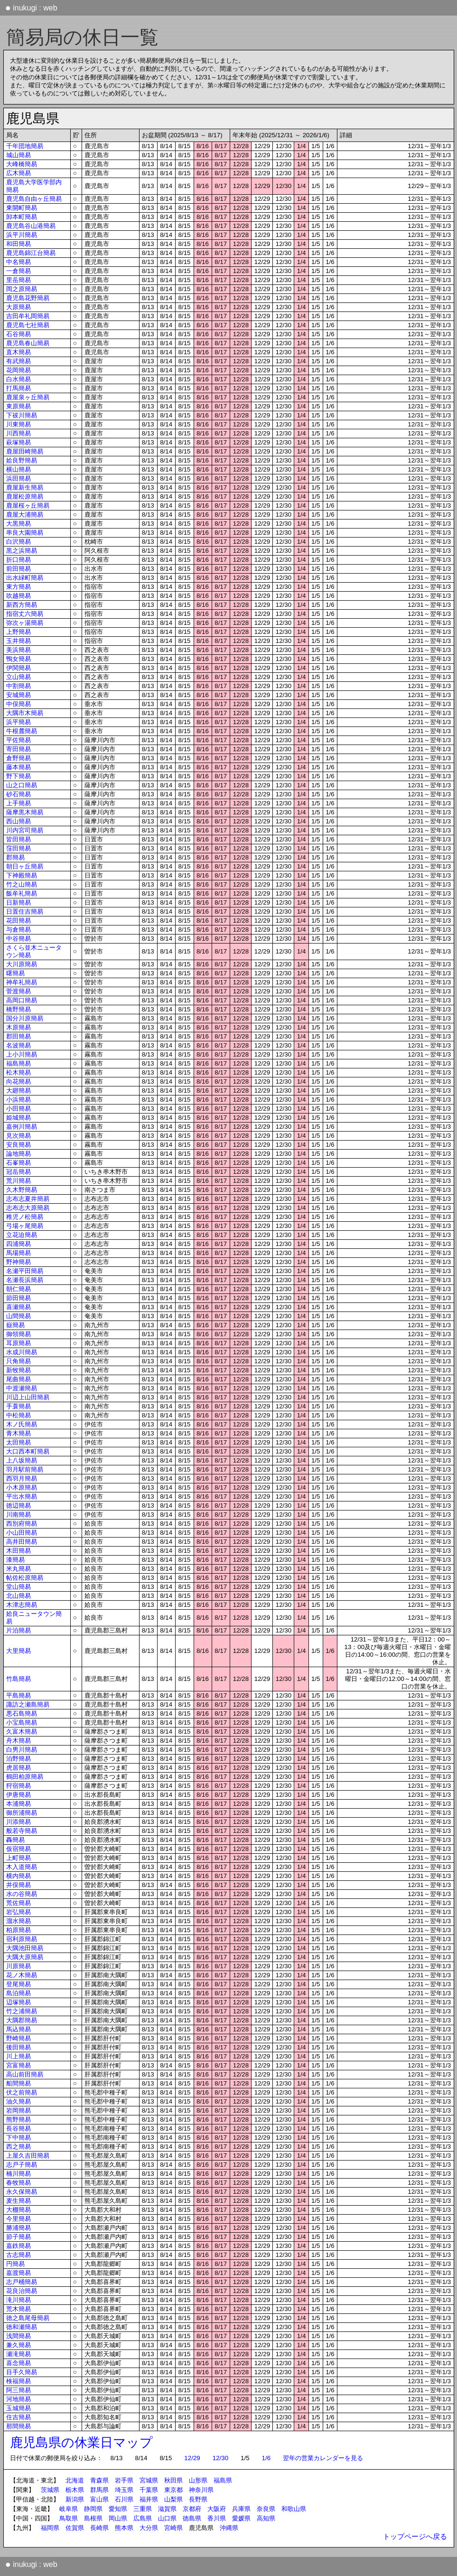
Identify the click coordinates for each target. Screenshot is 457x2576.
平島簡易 (18, 1695)
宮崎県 (173, 2527)
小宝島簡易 (21, 1722)
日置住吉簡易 (24, 911)
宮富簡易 (18, 2065)
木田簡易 (18, 1550)
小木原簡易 (21, 1487)
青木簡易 (18, 1433)
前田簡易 (18, 568)
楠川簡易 (18, 2173)
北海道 (74, 2480)
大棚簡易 (18, 2209)
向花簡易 (18, 1081)
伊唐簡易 (18, 1794)
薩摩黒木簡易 (24, 812)
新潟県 (74, 2499)
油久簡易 (18, 2101)
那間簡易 (18, 2426)
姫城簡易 (18, 1117)
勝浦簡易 (18, 2227)
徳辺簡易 (18, 1505)
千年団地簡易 (24, 146)
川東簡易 (18, 424)
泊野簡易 (18, 1758)
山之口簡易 (21, 785)
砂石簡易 (18, 794)
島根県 (93, 2518)
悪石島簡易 (21, 1713)
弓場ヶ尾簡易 (24, 1225)
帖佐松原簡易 (24, 1577)
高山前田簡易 (24, 2074)
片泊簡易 (18, 1630)
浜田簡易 (18, 478)
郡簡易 (15, 857)
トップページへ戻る (415, 2536)
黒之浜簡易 (21, 550)
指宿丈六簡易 (24, 613)
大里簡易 (18, 1650)
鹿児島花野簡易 (27, 298)
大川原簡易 (21, 964)
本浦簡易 (18, 1803)
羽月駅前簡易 (24, 1469)
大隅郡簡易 (21, 2020)
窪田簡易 (18, 848)
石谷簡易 (18, 334)
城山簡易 (18, 155)
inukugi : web (31, 7)
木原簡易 (18, 1027)
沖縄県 (229, 2527)
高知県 (266, 2518)
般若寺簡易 (21, 1830)
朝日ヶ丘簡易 (24, 866)
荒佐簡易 (18, 1902)
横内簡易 (18, 1875)
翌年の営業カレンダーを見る (323, 2458)
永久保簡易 (21, 2191)
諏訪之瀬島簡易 (27, 1704)
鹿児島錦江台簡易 (31, 252)
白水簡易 (18, 379)
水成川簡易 (21, 1352)
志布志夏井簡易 (27, 1198)
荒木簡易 (18, 2308)
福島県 (223, 2480)
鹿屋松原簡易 (24, 496)
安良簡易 (18, 1144)
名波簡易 (18, 1045)
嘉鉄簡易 (18, 2245)
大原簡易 (18, 307)
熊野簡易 (18, 2119)
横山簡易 (18, 469)
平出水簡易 (21, 1496)
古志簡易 (18, 2254)
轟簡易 (15, 1839)
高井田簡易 (21, 1541)
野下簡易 (18, 776)
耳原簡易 (18, 1343)
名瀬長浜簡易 (24, 1279)
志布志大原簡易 (27, 1207)
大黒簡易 (18, 523)
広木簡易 (18, 173)
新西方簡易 (21, 604)
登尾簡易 (18, 1984)
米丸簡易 (18, 1568)
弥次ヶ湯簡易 (24, 622)
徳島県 (192, 2518)
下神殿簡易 (21, 875)
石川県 (124, 2499)
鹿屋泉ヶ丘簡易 (27, 397)
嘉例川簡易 (21, 1126)
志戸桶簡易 (21, 2281)
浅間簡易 (18, 2336)
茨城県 (50, 2489)
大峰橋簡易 (21, 164)
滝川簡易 (18, 2299)
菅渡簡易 (18, 991)
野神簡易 (18, 1261)
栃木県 (74, 2489)
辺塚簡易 (18, 2002)
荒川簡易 (18, 1180)
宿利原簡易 (21, 1939)
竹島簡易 (18, 1678)
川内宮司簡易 (24, 830)
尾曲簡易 (18, 1379)
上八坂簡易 (21, 1460)
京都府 (192, 2508)
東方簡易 (18, 586)
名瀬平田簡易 (24, 1270)
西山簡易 (18, 821)
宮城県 (149, 2480)
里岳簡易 (18, 279)
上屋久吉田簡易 (27, 2155)
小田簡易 (18, 1108)
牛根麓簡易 (21, 731)
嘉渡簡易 (18, 2272)
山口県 (167, 2518)
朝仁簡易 (18, 1289)
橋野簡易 (18, 1009)
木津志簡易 (21, 1604)
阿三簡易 (18, 2390)
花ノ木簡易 (21, 1975)
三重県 (142, 2508)
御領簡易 (18, 1334)
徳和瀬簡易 (21, 2327)
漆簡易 (15, 1559)
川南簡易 (18, 1514)
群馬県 (99, 2489)
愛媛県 (241, 2518)
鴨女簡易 (18, 658)
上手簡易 (18, 803)
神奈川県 (201, 2489)
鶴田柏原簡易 (24, 1776)
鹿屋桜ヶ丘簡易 (27, 505)
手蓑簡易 (18, 1406)
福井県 (149, 2499)
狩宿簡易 (18, 1785)
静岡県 (93, 2508)
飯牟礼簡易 (21, 893)
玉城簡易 (18, 2408)
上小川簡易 (21, 1054)
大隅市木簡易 (24, 713)
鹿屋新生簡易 (24, 487)
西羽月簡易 (21, 1478)
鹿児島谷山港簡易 (31, 225)
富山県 (99, 2499)
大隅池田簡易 (24, 1948)
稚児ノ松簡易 (24, 1216)
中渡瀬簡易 (21, 1388)
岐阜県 (68, 2508)
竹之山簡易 (21, 884)
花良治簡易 (21, 2290)
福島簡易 (18, 1063)
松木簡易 (18, 1072)
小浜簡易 (18, 1099)
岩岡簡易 (18, 2110)
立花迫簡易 (21, 1234)
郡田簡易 (18, 1036)
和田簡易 (18, 243)
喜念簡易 (18, 2363)
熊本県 (124, 2527)
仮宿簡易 (18, 1848)
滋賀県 (167, 2508)
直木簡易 (18, 352)
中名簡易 (18, 261)
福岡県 (50, 2527)
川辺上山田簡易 (27, 1397)
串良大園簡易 (24, 532)
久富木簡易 (21, 1731)
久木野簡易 (21, 1189)
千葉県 (149, 2489)
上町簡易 (18, 1857)
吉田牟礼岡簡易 (27, 316)
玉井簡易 (18, 640)
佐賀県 (74, 2527)
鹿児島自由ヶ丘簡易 (34, 198)
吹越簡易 (18, 595)
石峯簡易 (18, 1162)
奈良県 (266, 2508)
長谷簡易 (18, 2128)
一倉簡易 (18, 270)
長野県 (198, 2499)
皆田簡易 (18, 839)
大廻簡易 (18, 1090)
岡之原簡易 (21, 289)
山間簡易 (18, 1316)
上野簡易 (18, 631)
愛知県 (118, 2508)
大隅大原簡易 (24, 1957)
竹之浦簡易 (21, 2011)
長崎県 (99, 2527)
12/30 (220, 2458)
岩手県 (124, 2480)
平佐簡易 (18, 740)
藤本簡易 (18, 767)
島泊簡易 (18, 1993)
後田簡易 (18, 2047)
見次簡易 (18, 1135)
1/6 (266, 2458)
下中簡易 (18, 2137)
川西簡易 (18, 433)
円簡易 (15, 2263)
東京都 (173, 2489)
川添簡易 (18, 1821)
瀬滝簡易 (18, 2354)
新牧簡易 (18, 1370)
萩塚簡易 (18, 442)
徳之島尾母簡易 (27, 2317)
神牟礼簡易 (21, 982)
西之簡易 (18, 2146)
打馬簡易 (18, 388)
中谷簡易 (18, 938)
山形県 (198, 2480)
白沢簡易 (18, 541)
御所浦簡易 (21, 1812)
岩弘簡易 (18, 1911)
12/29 (192, 2458)
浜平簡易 (18, 722)
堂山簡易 (18, 1586)
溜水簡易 (18, 1921)
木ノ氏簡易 (21, 1424)
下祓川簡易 (21, 415)
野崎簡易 (18, 2038)
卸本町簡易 (21, 216)
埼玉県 (124, 2489)
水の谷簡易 (21, 1893)
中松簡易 (18, 1415)
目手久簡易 (21, 2372)
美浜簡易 (18, 649)
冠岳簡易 (18, 1171)
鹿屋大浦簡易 (24, 514)
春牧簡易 (18, 2182)
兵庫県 (241, 2508)
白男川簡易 (21, 1749)
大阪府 (216, 2508)
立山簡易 (18, 676)
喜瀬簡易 (18, 1307)
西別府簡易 (21, 1523)
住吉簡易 (18, 2417)
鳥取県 (68, 2518)
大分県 (149, 2527)
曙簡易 (15, 973)
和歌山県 (293, 2508)
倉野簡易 (18, 758)
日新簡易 (18, 902)
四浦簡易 (18, 1243)
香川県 (216, 2518)
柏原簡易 (18, 1930)
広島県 (142, 2518)
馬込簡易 (18, 2029)
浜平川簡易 (21, 234)
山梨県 (173, 2499)
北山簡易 (18, 1595)
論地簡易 (18, 1153)
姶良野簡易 (21, 460)
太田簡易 (18, 1442)
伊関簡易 (18, 667)
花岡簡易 (18, 370)
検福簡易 (18, 2381)
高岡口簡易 (21, 1000)
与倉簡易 (18, 929)
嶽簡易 (15, 1325)
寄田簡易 (18, 749)
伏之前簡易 (21, 2092)
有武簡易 (18, 361)
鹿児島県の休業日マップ (81, 2442)
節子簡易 (18, 2236)
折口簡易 (18, 559)
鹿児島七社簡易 (27, 325)
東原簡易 (18, 406)
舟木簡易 (18, 1740)
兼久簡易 (18, 2345)
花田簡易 (18, 920)
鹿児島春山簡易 (27, 343)
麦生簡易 (18, 2200)
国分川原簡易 (24, 1018)
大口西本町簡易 (27, 1451)
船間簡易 (18, 2083)
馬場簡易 (18, 1252)
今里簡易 (18, 2218)
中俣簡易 (18, 704)
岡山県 (118, 2518)
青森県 (99, 2480)
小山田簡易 (21, 1532)
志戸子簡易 (21, 2164)
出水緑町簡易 (24, 577)
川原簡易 (18, 1966)
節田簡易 (18, 1298)
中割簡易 (18, 685)
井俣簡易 (18, 1884)
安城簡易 (18, 694)
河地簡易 (18, 2399)
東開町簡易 (21, 207)
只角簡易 (18, 1361)
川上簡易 (18, 2056)
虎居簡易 (18, 1767)
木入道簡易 (21, 1866)
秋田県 (173, 2480)
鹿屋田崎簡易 (24, 451)
